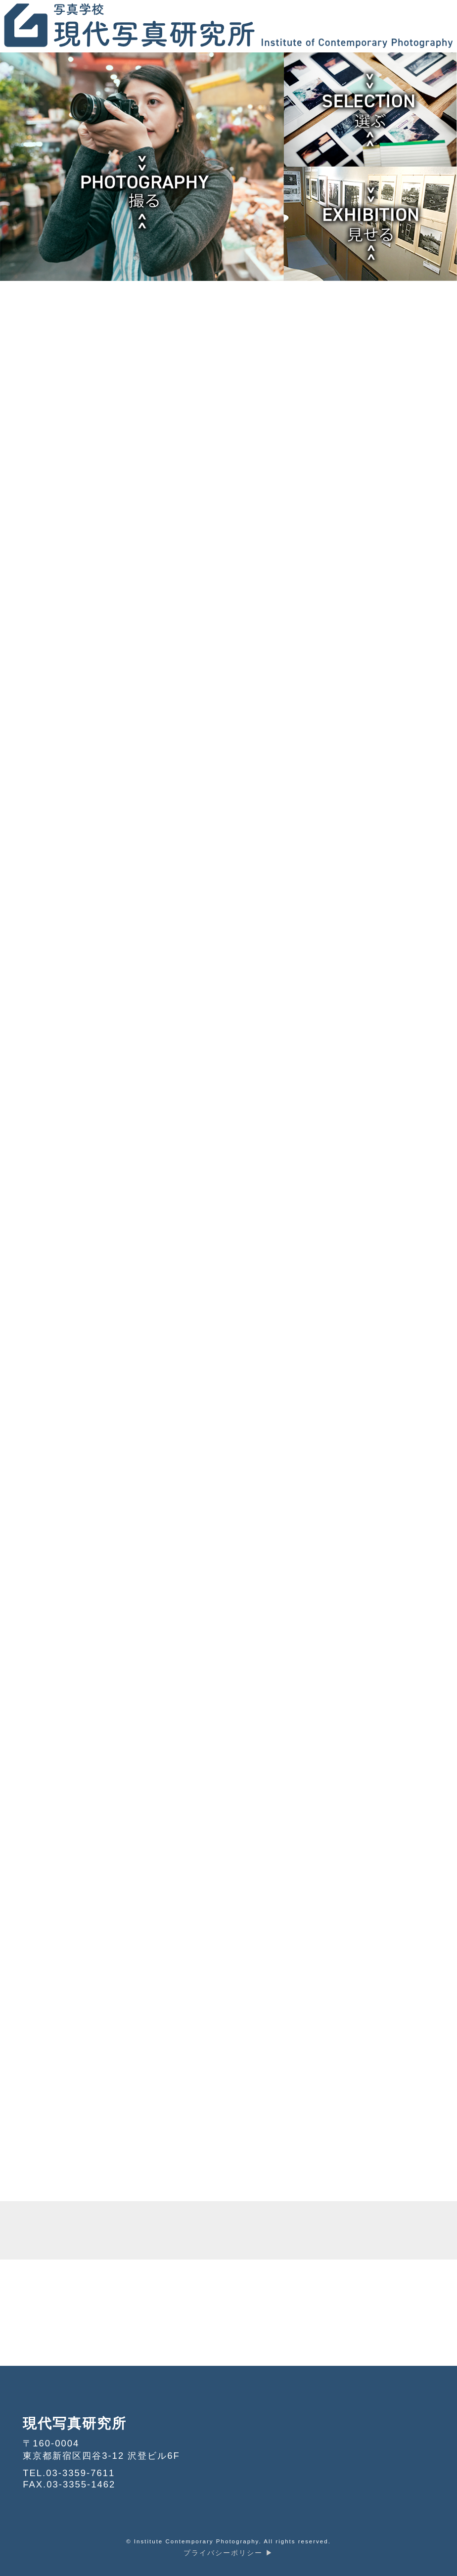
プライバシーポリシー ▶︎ (228, 2553)
